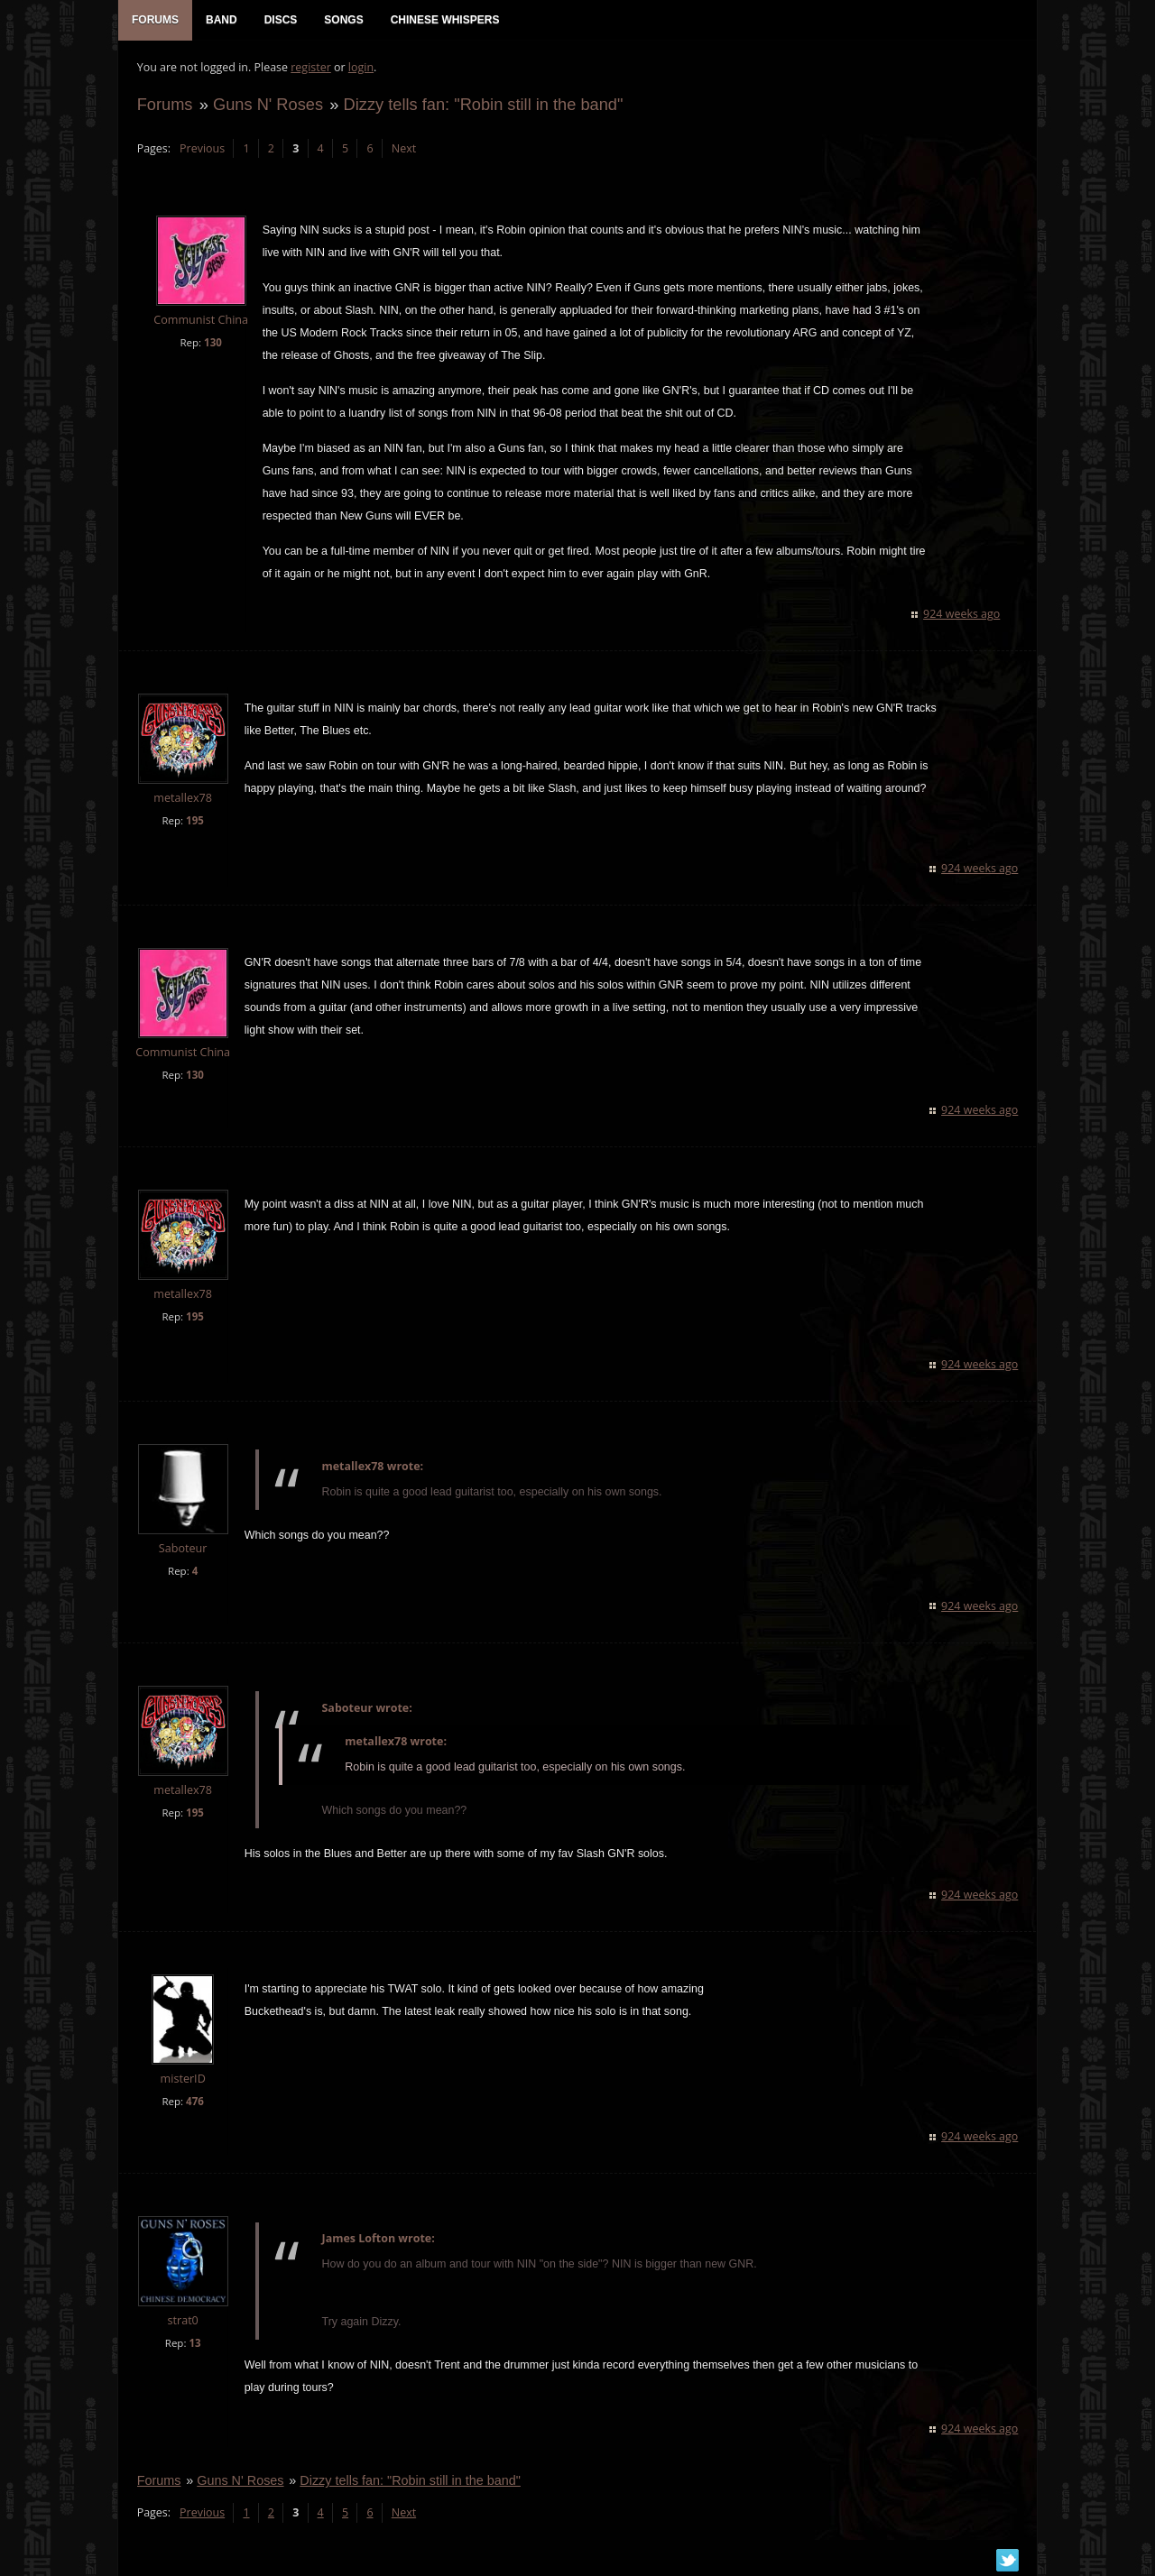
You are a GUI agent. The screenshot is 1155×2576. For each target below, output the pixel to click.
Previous (201, 149)
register (311, 68)
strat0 (182, 2322)
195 (194, 822)
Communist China (200, 321)
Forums (164, 105)
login (360, 68)
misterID (182, 2080)
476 (194, 2103)
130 (212, 343)
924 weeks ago (962, 615)
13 (194, 2344)
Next (403, 149)
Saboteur (182, 1549)
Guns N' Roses (267, 105)
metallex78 (182, 799)
